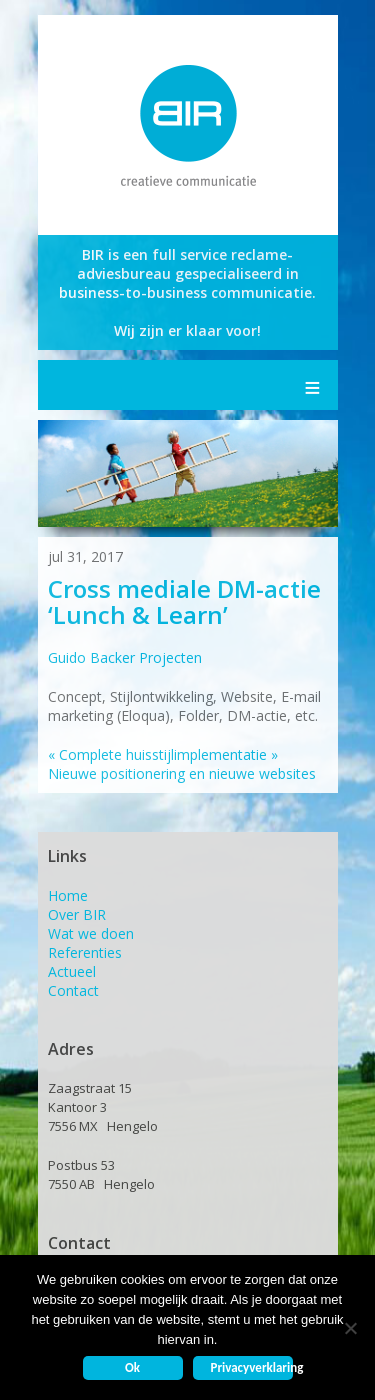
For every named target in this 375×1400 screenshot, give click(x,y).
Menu (313, 385)
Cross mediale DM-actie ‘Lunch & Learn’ (184, 601)
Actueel (72, 971)
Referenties (85, 952)
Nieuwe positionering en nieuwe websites (182, 764)
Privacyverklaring (252, 1367)
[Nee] (350, 1328)
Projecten (170, 657)
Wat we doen (91, 933)
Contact (73, 990)
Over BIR (77, 914)
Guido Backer (91, 657)
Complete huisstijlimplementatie (157, 754)
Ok (132, 1367)
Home (68, 895)
